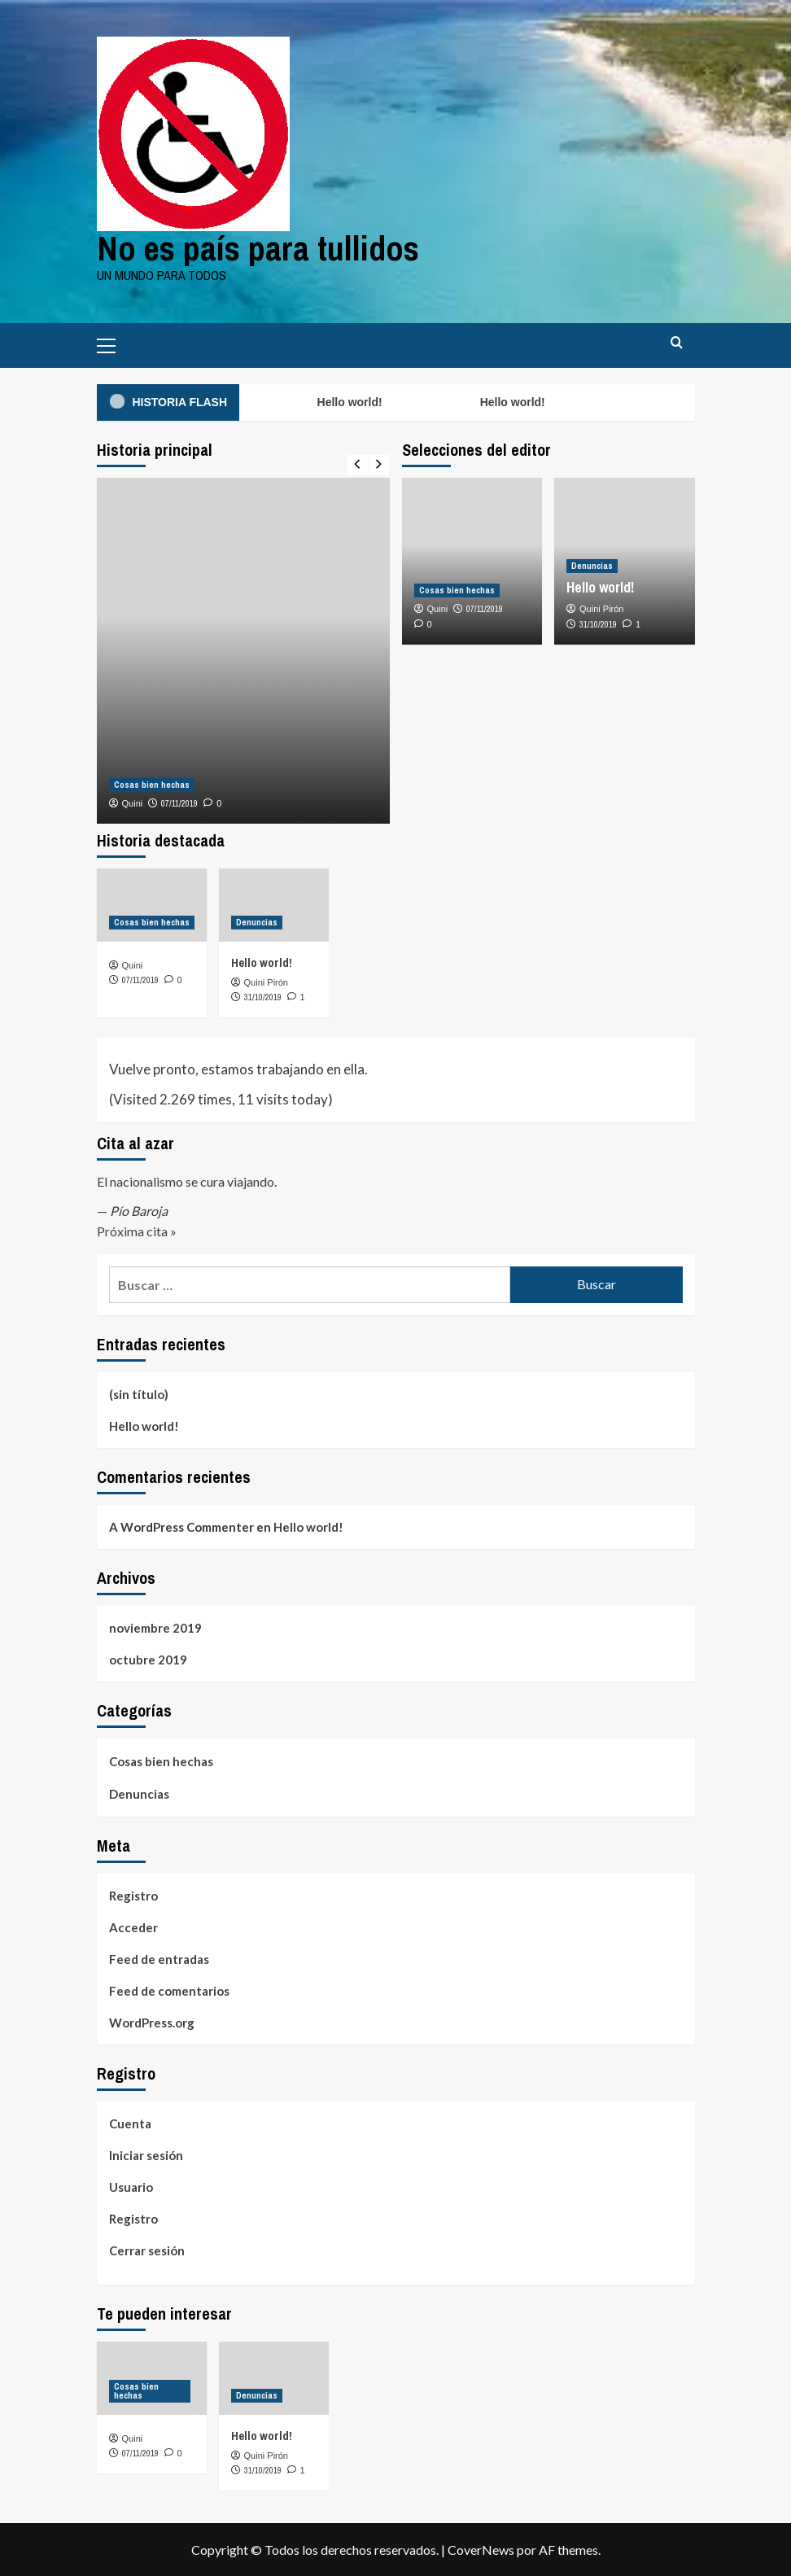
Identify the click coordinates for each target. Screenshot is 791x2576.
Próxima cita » (137, 1231)
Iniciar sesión (146, 2155)
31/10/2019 (598, 624)
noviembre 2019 (155, 1627)
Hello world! (350, 402)
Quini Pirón (601, 609)
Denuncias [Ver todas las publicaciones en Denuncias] (592, 565)
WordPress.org (151, 2022)
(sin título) (138, 1394)
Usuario (131, 2187)
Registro (133, 1895)
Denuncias (139, 1794)
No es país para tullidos (258, 248)
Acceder (133, 1927)
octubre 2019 (148, 1659)
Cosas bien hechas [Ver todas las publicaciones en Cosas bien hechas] (152, 784)
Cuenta (130, 2123)
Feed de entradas (159, 1959)
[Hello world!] (274, 905)
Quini (132, 803)
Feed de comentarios (169, 1990)
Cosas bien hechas (161, 1761)
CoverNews (481, 2549)
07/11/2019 (179, 803)
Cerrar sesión (147, 2250)
